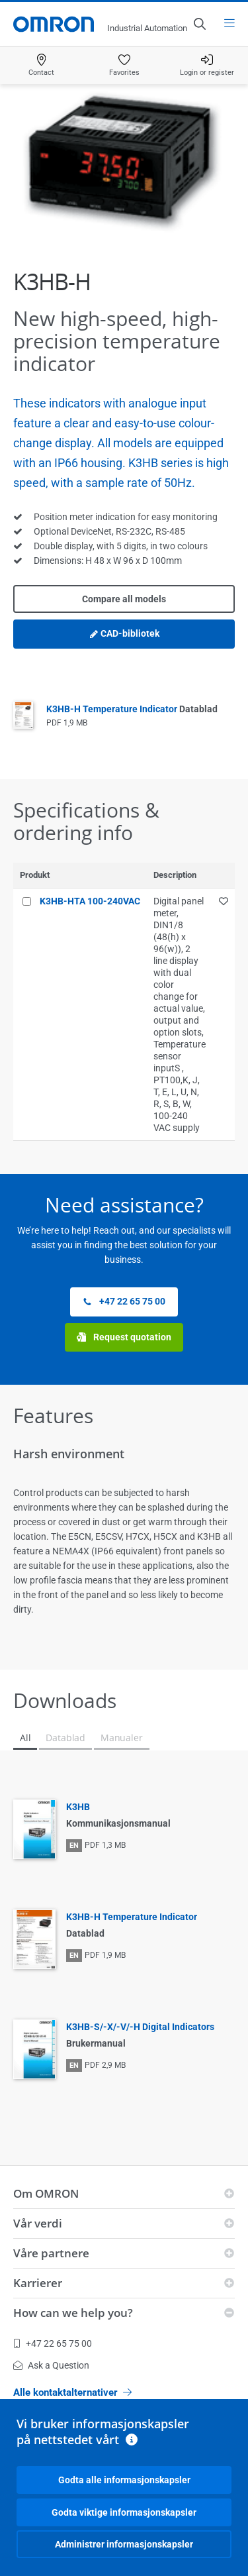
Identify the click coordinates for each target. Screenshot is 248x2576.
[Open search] (199, 23)
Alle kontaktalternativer (72, 2392)
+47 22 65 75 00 (124, 1301)
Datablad (65, 1737)
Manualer (122, 1737)
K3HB (78, 1806)
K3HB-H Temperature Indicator (132, 709)
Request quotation (124, 1337)
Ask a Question (51, 2365)
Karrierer (37, 2282)
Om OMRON (46, 2193)
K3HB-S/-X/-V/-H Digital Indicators (140, 2026)
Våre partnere (51, 2253)
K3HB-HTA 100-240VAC (90, 901)
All (25, 1737)
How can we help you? (73, 2312)
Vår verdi (37, 2223)
